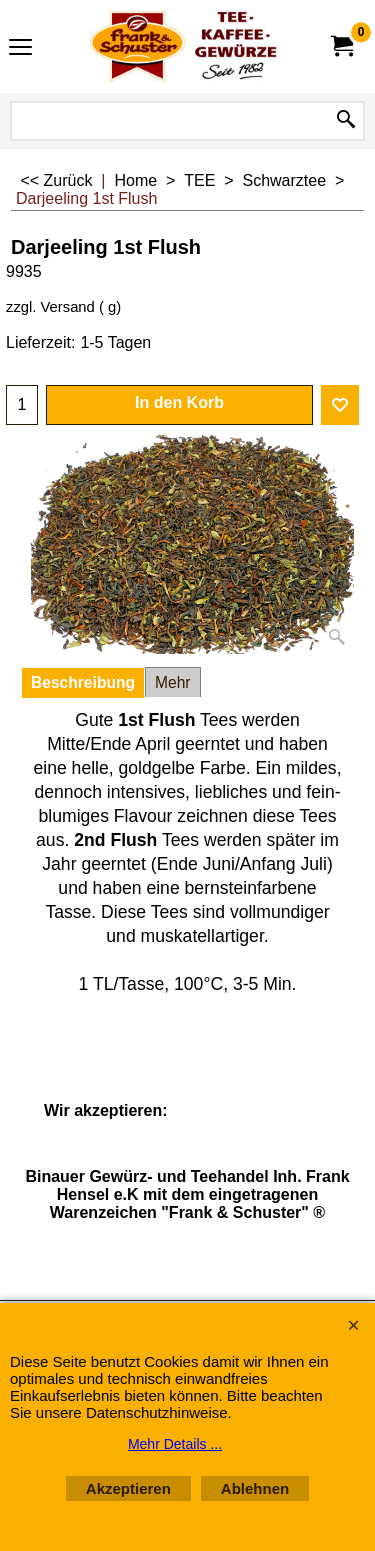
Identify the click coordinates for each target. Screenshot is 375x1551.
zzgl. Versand (50, 307)
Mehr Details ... (175, 1444)
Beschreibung (83, 682)
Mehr (173, 682)
